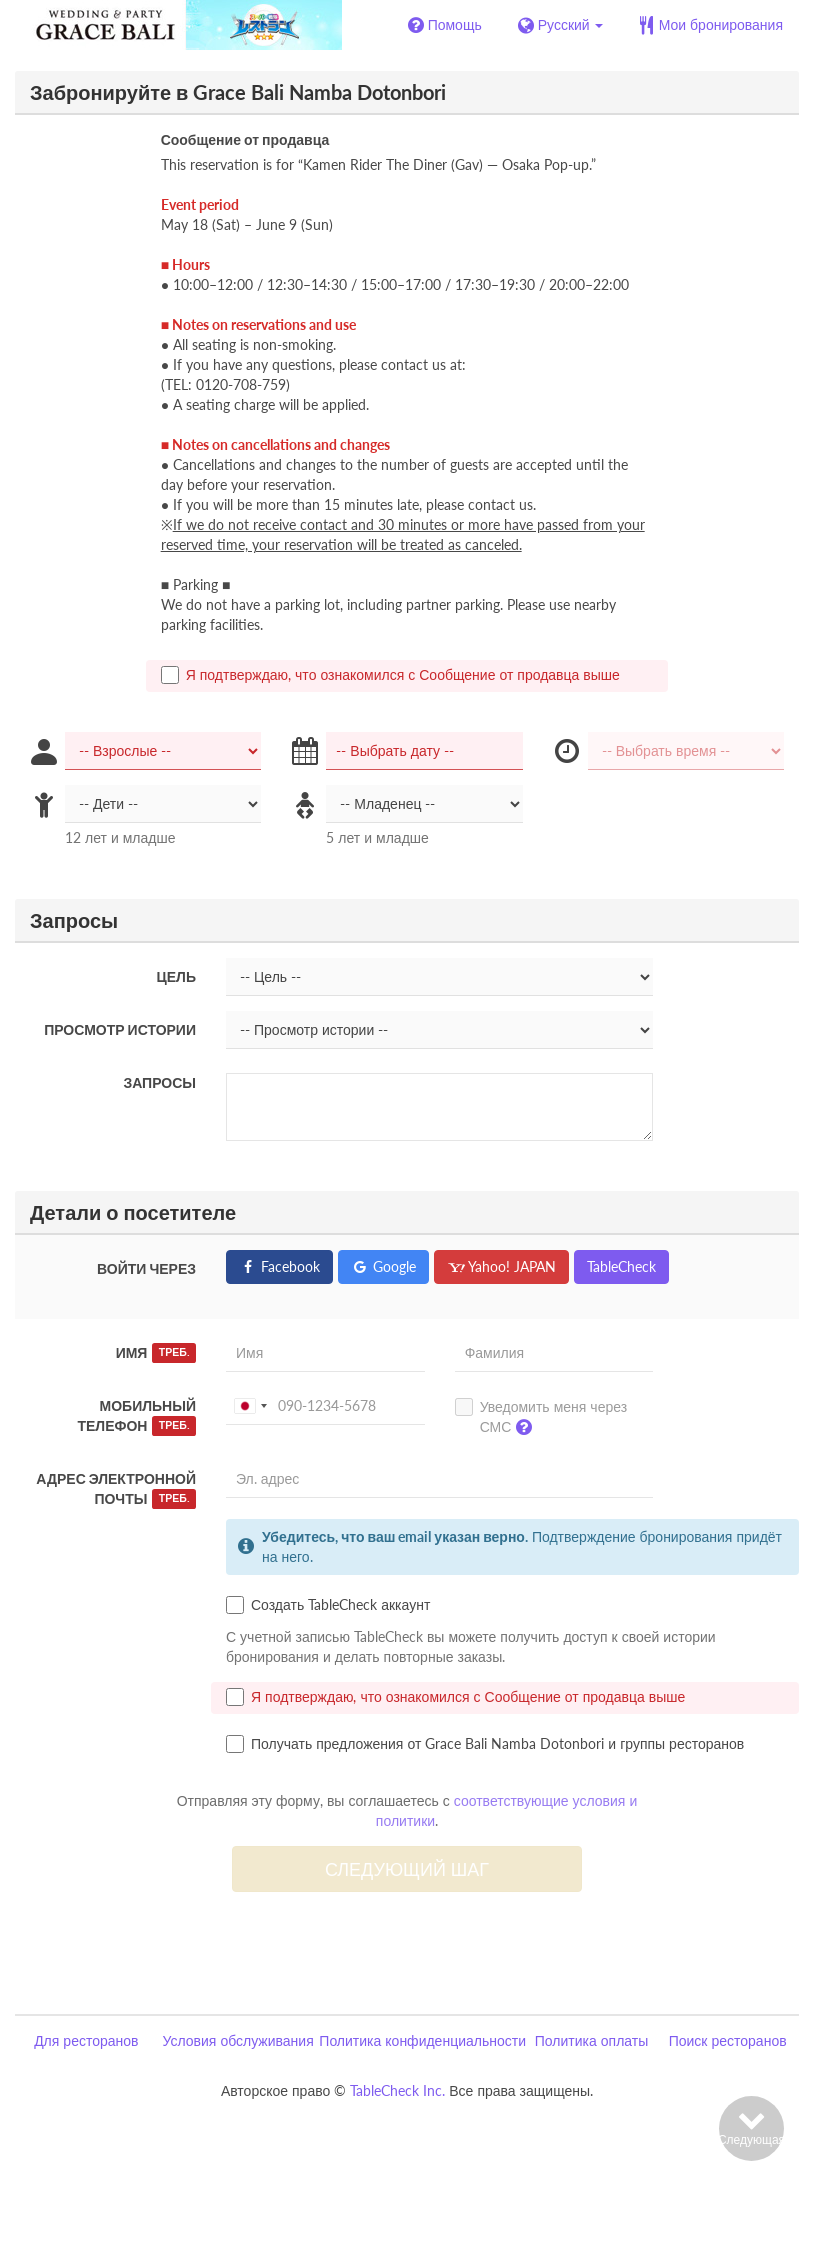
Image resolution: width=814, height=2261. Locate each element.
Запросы (159, 1082)
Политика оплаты (591, 2040)
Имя (156, 1353)
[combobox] (250, 1406)
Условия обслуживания (237, 2040)
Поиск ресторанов (728, 2040)
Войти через (146, 1268)
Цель (176, 976)
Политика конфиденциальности (422, 2040)
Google (383, 1266)
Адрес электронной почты (116, 1489)
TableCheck (621, 1266)
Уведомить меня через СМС (541, 1421)
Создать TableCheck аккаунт (328, 1605)
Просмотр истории (120, 1029)
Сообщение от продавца (245, 139)
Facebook (279, 1266)
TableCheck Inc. (397, 2090)
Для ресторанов (86, 2040)
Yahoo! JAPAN (501, 1266)
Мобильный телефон (136, 1416)
